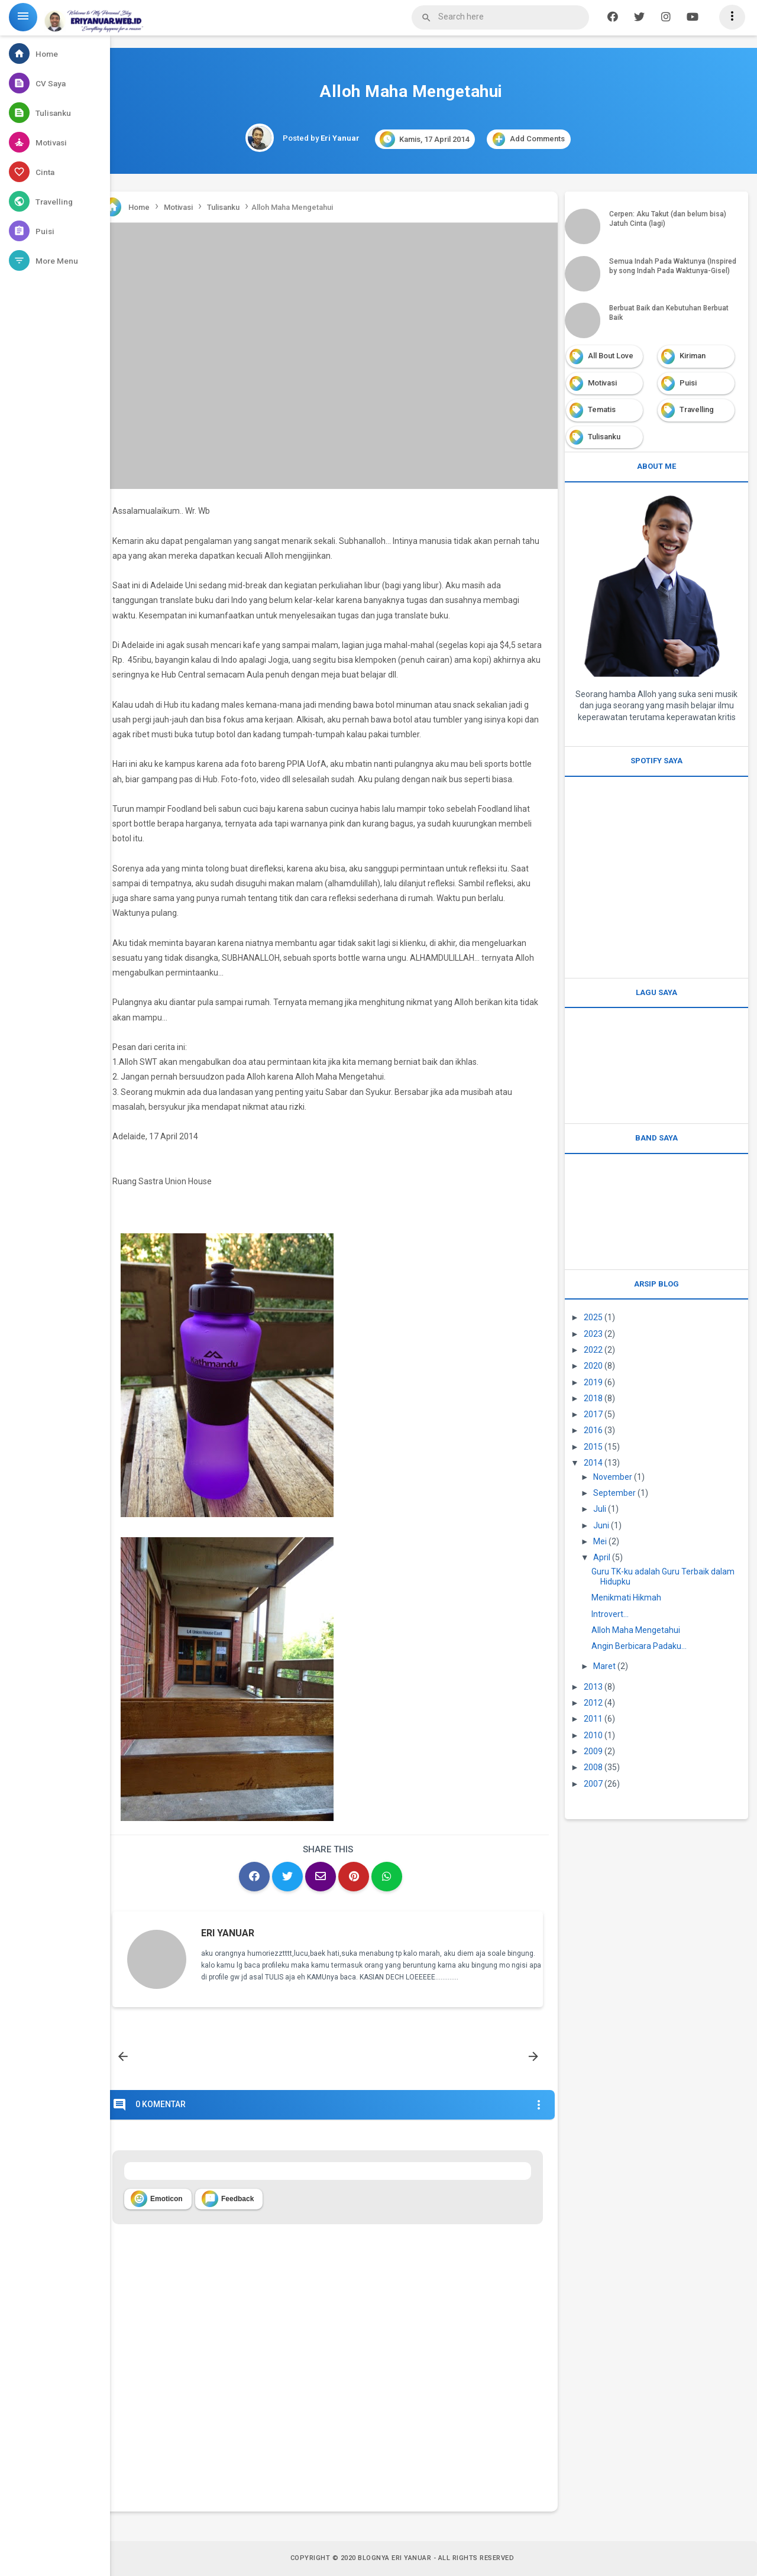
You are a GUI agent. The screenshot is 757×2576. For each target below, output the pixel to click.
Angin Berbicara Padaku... (639, 1646)
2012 (593, 1702)
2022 (593, 1350)
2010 (593, 1735)
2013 (593, 1687)
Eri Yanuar (227, 1933)
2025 (593, 1317)
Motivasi (602, 382)
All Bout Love (610, 355)
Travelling (697, 409)
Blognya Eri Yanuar (394, 2558)
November (612, 1477)
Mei (600, 1541)
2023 (593, 1334)
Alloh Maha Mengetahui (635, 1630)
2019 (593, 1382)
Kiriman (693, 355)
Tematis (602, 409)
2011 (593, 1718)
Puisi (688, 382)
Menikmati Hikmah (626, 1597)
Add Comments (529, 139)
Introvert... (610, 1614)
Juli (599, 1509)
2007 (593, 1783)
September (614, 1493)
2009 (593, 1751)
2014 (593, 1462)
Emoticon (157, 2199)
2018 (593, 1398)
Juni (601, 1525)
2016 (593, 1430)
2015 (593, 1446)
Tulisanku (604, 436)
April (601, 1557)
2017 (593, 1414)
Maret (604, 1666)
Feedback (228, 2199)
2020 (593, 1365)
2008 (593, 1767)
